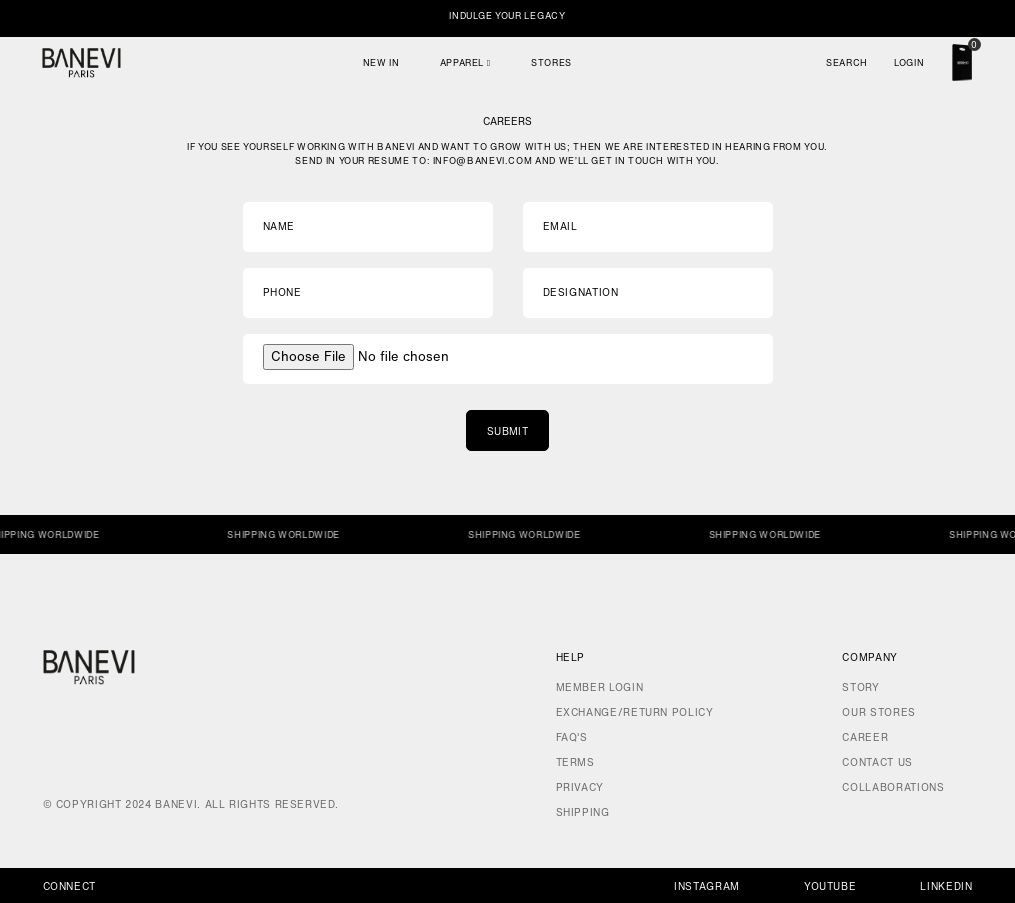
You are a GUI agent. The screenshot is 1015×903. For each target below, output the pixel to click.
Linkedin (946, 886)
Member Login (600, 687)
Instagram (707, 886)
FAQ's (572, 737)
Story (860, 687)
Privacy (580, 787)
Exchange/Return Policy (635, 712)
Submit (508, 431)
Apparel (465, 62)
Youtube (830, 886)
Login (909, 62)
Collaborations (893, 787)
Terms (575, 762)
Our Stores (878, 712)
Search (847, 62)
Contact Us (877, 762)
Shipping (583, 812)
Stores (551, 62)
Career (865, 737)
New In (381, 62)
